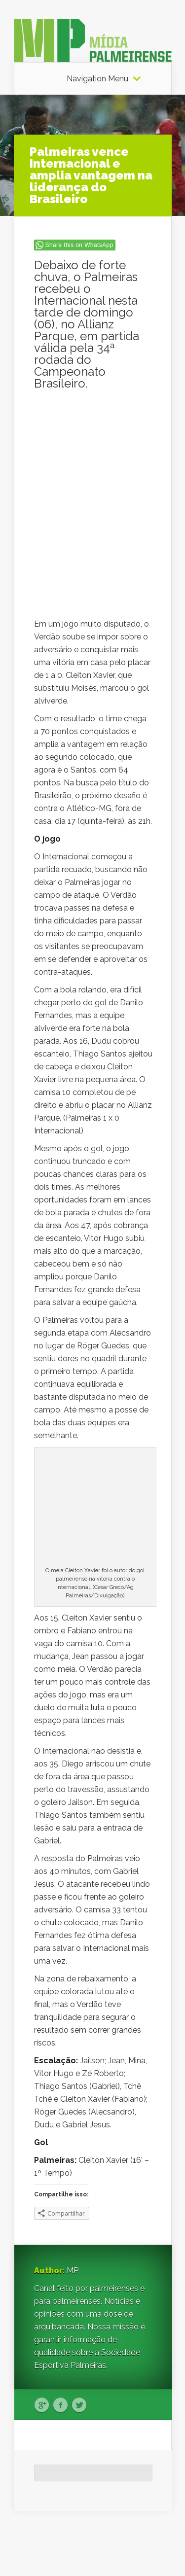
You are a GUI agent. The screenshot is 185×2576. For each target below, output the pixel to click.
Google (41, 2405)
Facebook (60, 2405)
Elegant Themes (103, 2537)
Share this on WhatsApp (79, 245)
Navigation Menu (97, 79)
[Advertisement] (93, 450)
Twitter (79, 2405)
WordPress (153, 2549)
